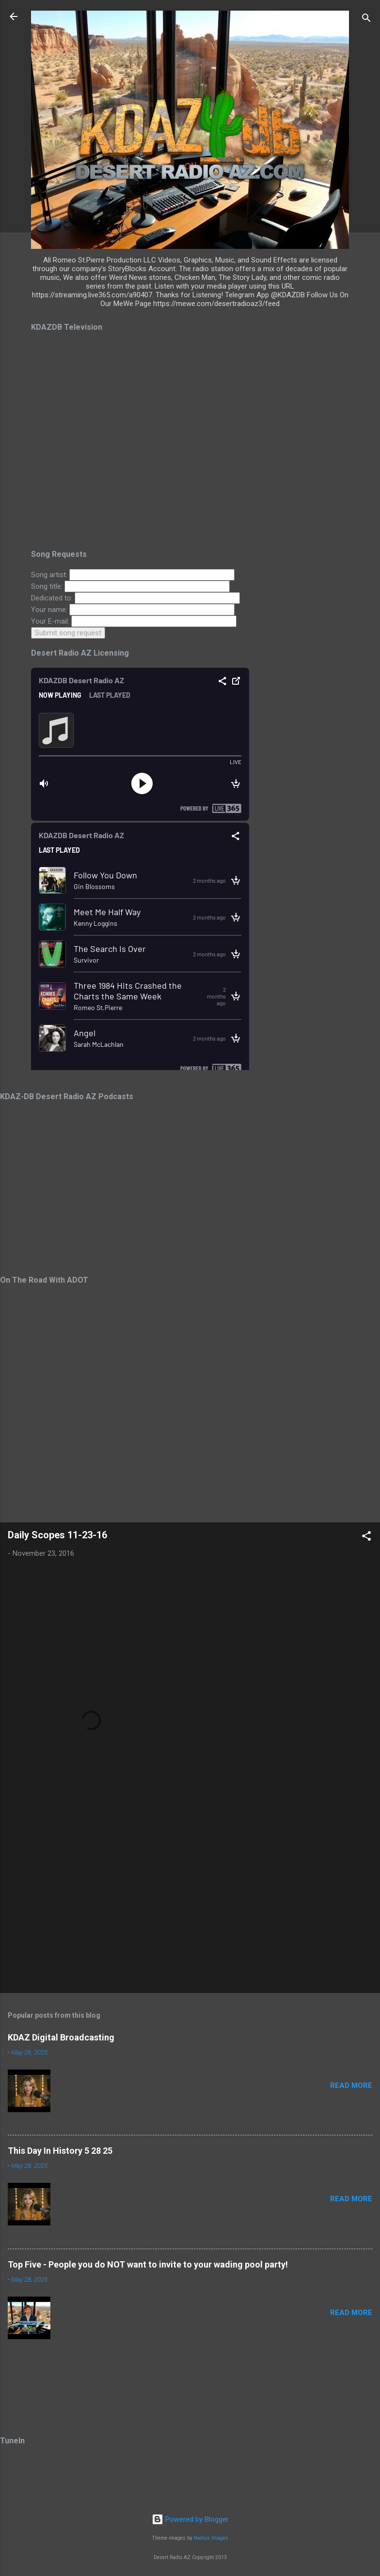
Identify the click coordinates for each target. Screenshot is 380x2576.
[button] (366, 1537)
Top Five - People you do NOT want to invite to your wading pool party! (148, 2264)
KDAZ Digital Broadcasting (61, 2037)
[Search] (366, 19)
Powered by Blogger (190, 2519)
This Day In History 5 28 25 (60, 2151)
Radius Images (211, 2538)
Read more (351, 2085)
